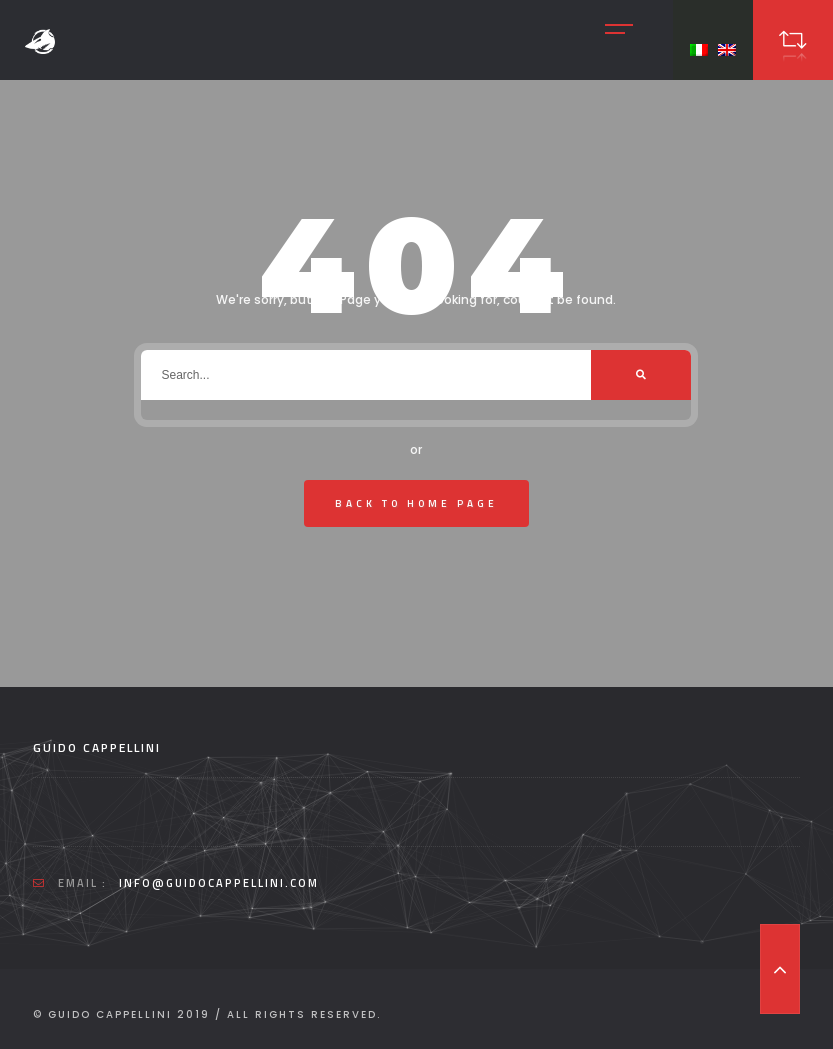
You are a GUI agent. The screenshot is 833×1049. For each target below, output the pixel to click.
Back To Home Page (416, 503)
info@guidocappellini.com (219, 883)
